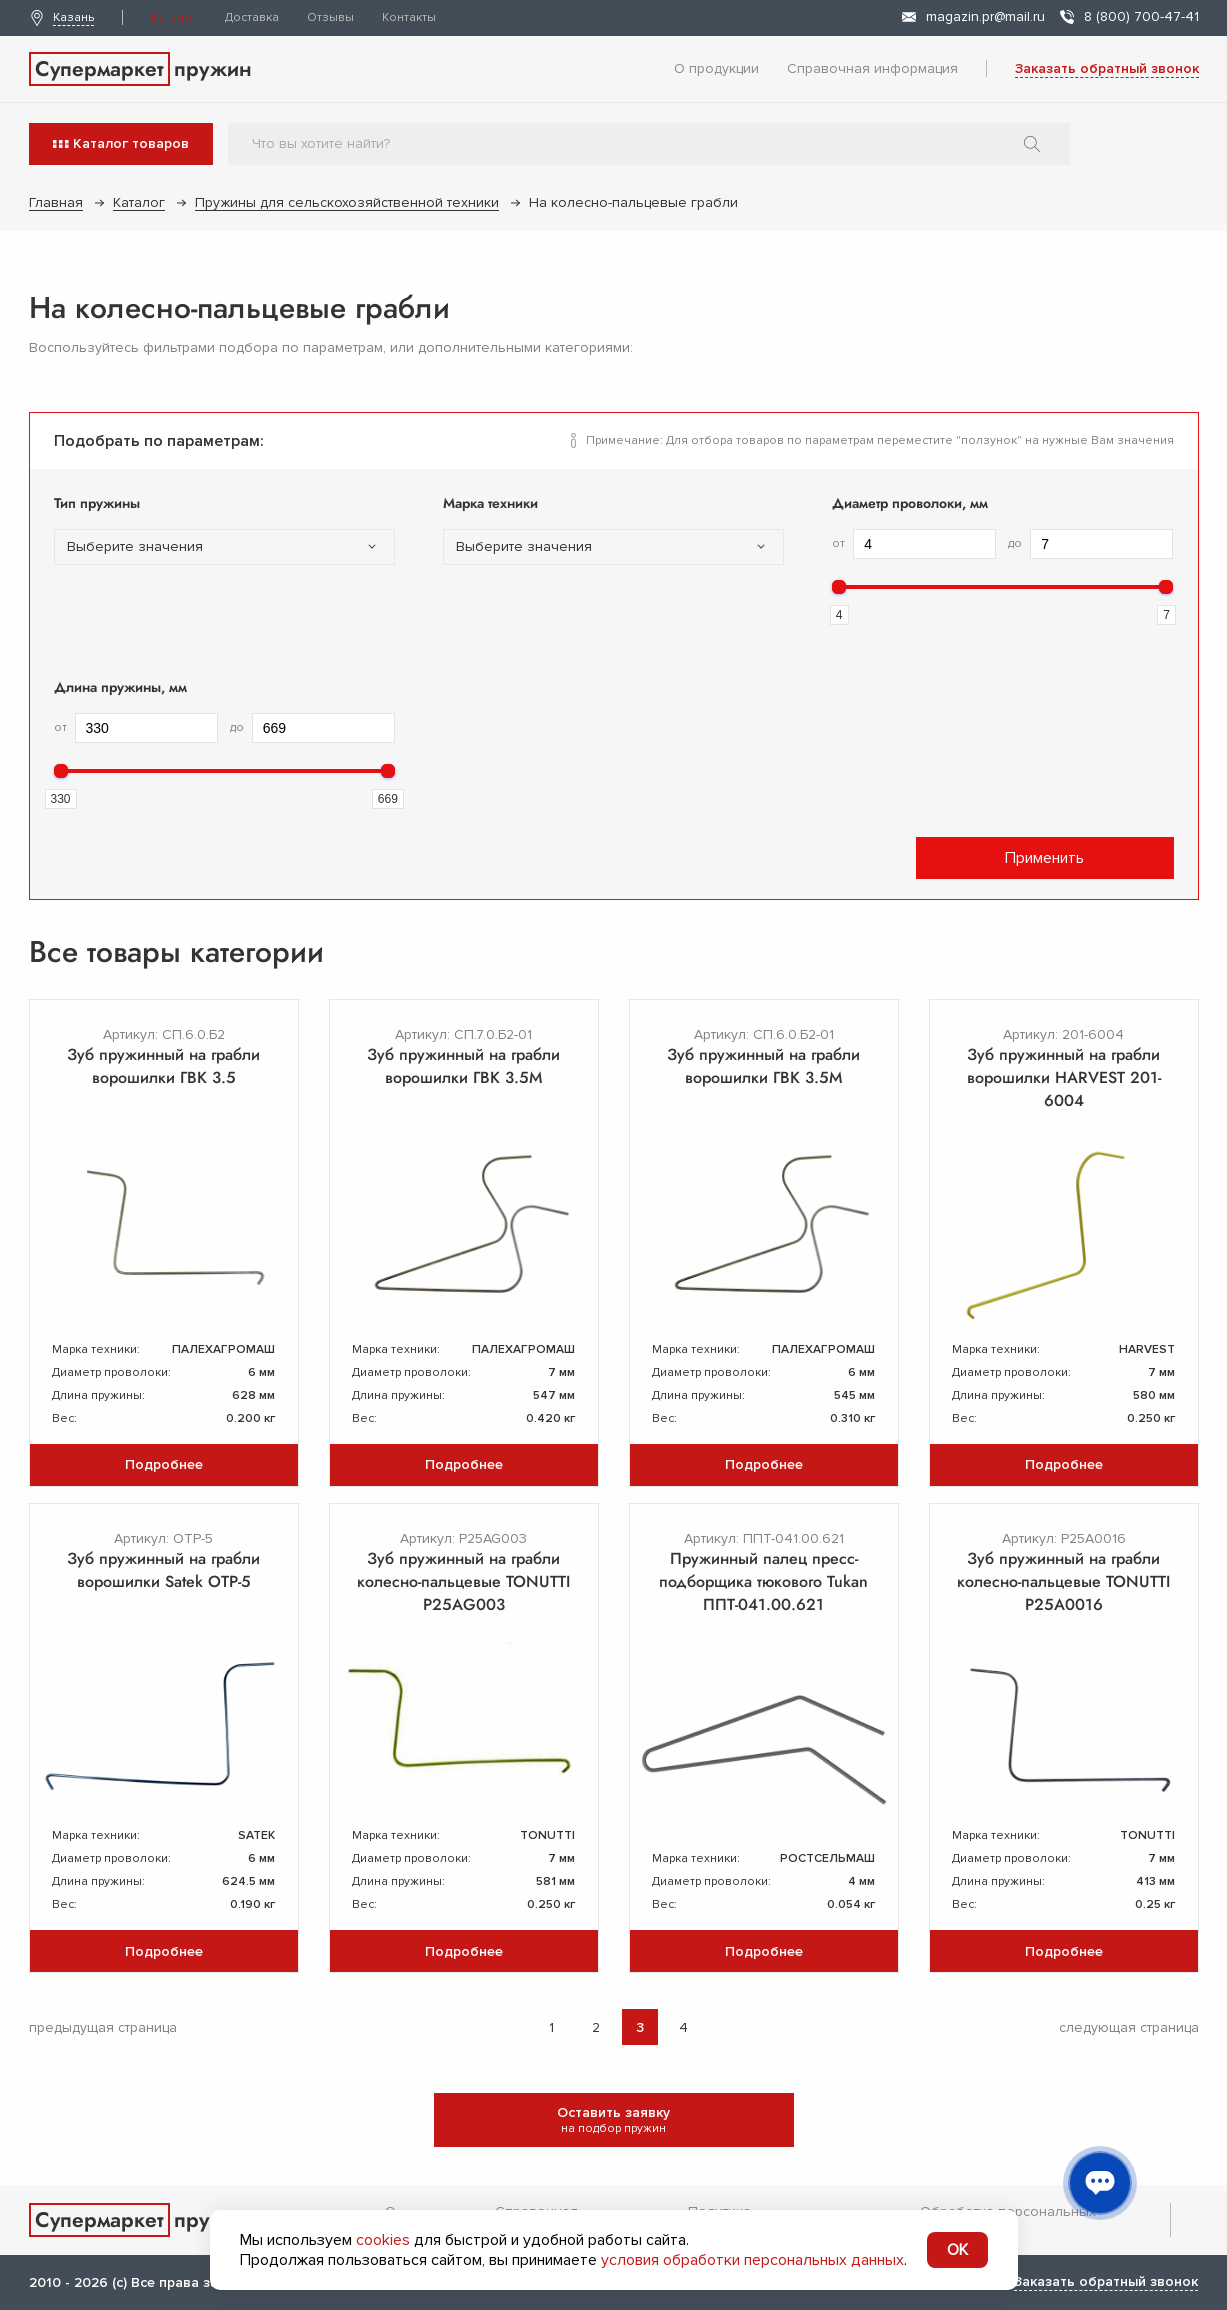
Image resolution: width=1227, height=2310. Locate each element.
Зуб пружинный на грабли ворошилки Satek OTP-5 (163, 1570)
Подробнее (164, 1464)
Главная (56, 202)
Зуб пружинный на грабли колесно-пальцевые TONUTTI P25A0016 (1063, 1581)
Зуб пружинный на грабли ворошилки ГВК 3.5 (163, 1066)
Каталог (174, 17)
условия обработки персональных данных (752, 2260)
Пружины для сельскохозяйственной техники (347, 202)
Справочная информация (872, 68)
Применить (1044, 858)
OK (957, 2250)
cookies (383, 2240)
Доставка (252, 17)
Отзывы (330, 17)
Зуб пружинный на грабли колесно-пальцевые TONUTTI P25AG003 (463, 1581)
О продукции (716, 68)
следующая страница (1129, 2027)
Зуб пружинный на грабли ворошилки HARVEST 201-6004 (1064, 1077)
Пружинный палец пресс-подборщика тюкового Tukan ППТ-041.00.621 (763, 1581)
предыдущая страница (103, 2027)
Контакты (409, 17)
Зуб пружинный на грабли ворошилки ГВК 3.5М (463, 1066)
